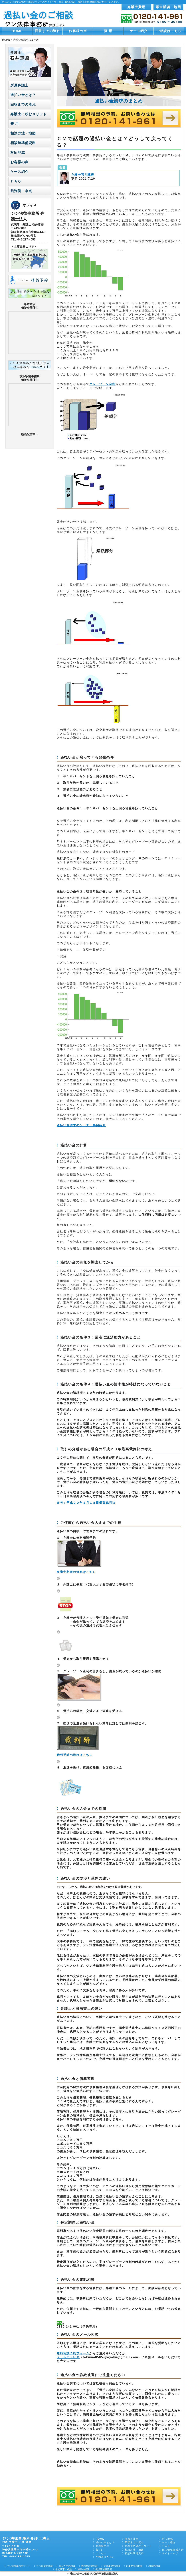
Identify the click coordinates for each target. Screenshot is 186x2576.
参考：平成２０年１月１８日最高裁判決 (86, 1502)
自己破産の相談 (44, 2566)
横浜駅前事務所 (103, 2569)
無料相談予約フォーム (73, 2353)
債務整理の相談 (89, 2566)
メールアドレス (68, 2357)
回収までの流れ (47, 31)
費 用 (108, 31)
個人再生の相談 (67, 2566)
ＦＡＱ (15, 181)
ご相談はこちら (169, 31)
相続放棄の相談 (63, 2569)
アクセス (101, 2553)
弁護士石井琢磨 (82, 174)
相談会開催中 (29, 307)
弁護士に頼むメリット (28, 114)
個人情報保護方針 (173, 2549)
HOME (17, 31)
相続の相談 (154, 2566)
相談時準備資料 (23, 143)
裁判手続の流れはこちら (75, 1755)
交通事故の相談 (112, 2566)
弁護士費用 (136, 7)
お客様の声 (78, 31)
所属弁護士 (19, 85)
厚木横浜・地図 (168, 7)
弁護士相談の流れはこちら (76, 1572)
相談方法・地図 (23, 133)
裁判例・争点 (21, 191)
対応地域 (17, 152)
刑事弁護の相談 (134, 2566)
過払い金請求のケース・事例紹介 (81, 1125)
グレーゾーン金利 (102, 384)
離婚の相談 (83, 2569)
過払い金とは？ (23, 95)
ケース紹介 (139, 31)
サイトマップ (170, 2553)
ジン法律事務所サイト (18, 2566)
